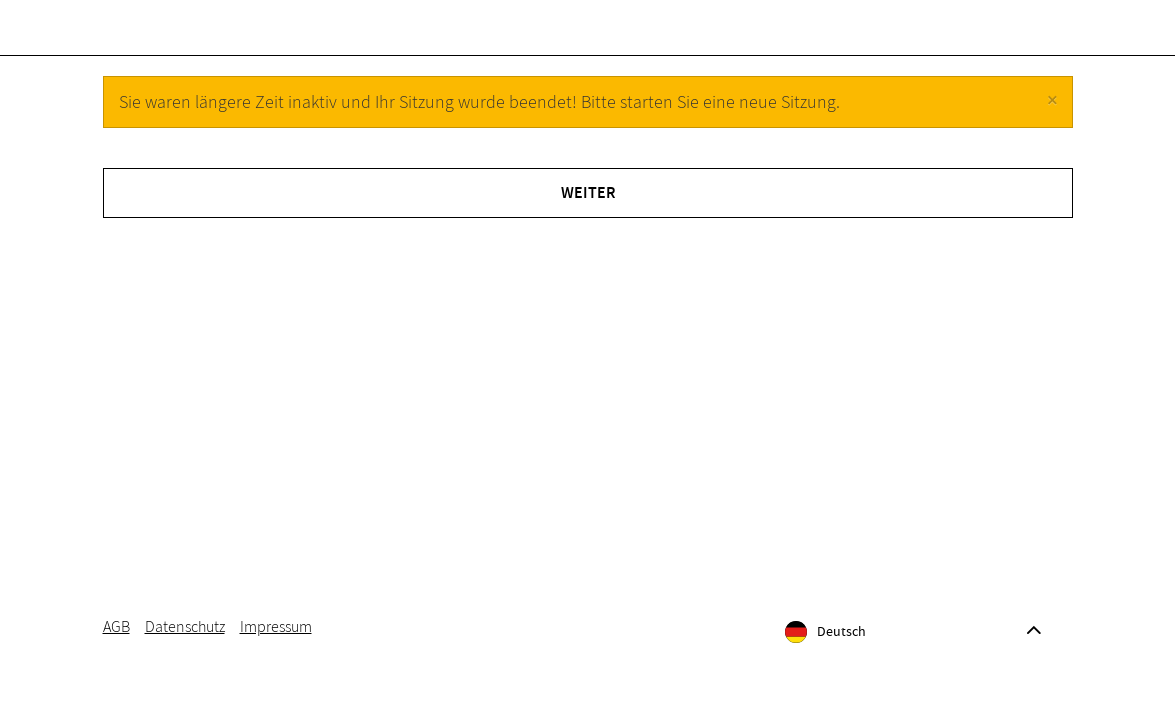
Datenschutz (185, 645)
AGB (116, 645)
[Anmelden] (986, 36)
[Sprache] (910, 650)
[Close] (1052, 118)
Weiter (588, 210)
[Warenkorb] (1044, 36)
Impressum (276, 645)
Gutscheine (181, 36)
